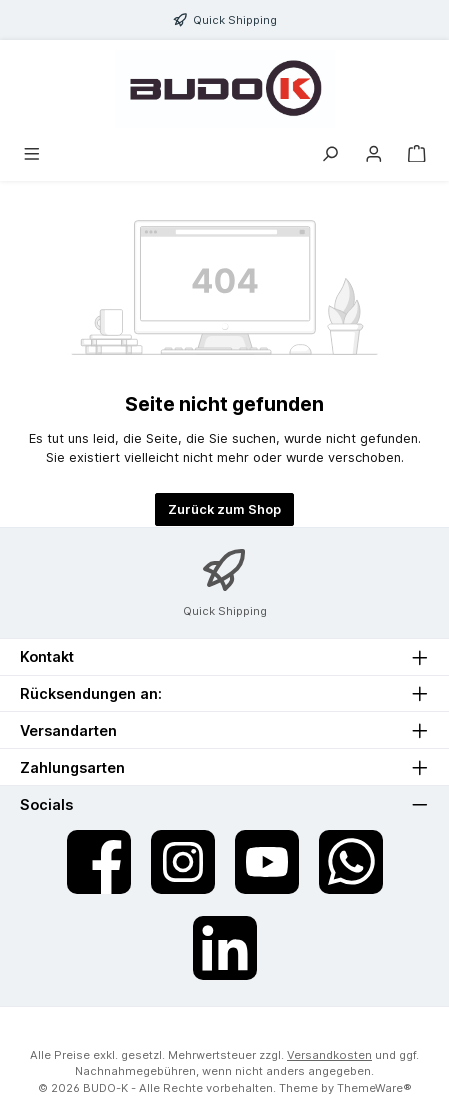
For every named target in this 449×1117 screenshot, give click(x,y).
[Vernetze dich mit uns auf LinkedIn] (225, 948)
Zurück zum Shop (224, 509)
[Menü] (32, 154)
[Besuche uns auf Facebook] (99, 862)
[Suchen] (330, 154)
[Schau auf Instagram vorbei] (183, 862)
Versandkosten (329, 1055)
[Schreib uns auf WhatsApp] (351, 862)
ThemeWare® (374, 1088)
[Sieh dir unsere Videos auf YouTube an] (267, 862)
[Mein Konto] (374, 154)
